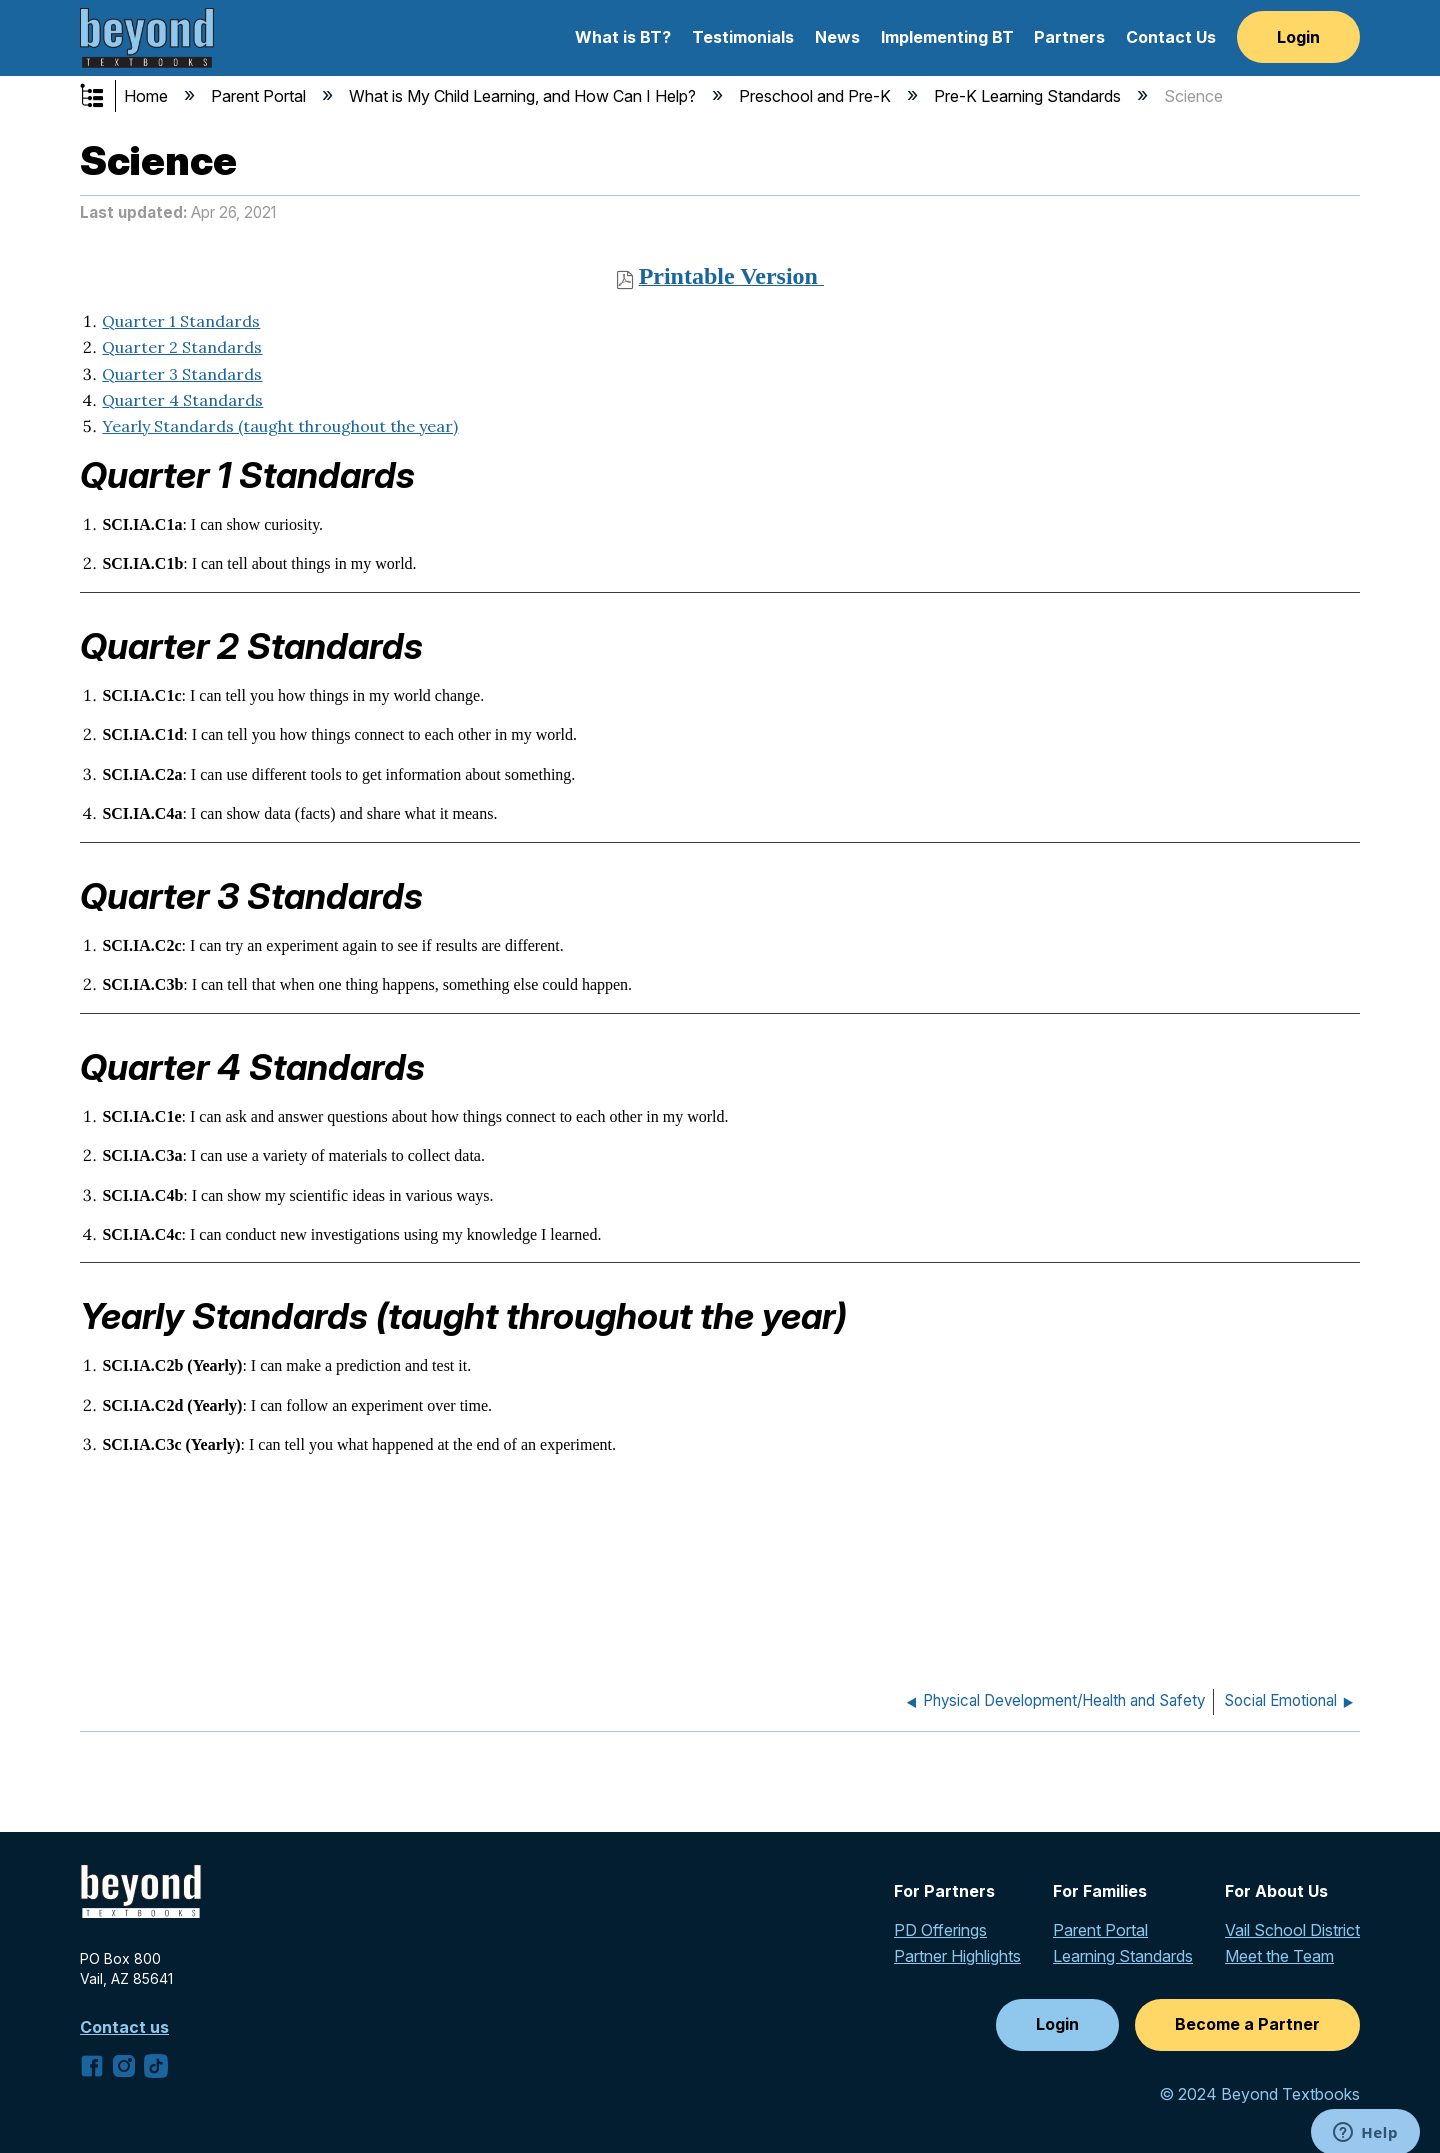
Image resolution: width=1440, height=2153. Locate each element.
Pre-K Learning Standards (1029, 96)
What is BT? (623, 37)
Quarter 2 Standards (182, 347)
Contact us (124, 2027)
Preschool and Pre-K (817, 96)
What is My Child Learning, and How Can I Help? (524, 96)
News (837, 37)
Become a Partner (1247, 2024)
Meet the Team (1279, 1956)
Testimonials (743, 37)
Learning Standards (1123, 1956)
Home (148, 96)
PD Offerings (940, 1930)
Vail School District (1292, 1930)
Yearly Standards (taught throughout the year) (280, 426)
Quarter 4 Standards (182, 400)
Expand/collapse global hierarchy (105, 97)
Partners (1069, 37)
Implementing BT (947, 37)
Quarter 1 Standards (181, 321)
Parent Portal (260, 96)
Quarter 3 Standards (182, 374)
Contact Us (1171, 37)
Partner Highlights (957, 1956)
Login (1298, 37)
